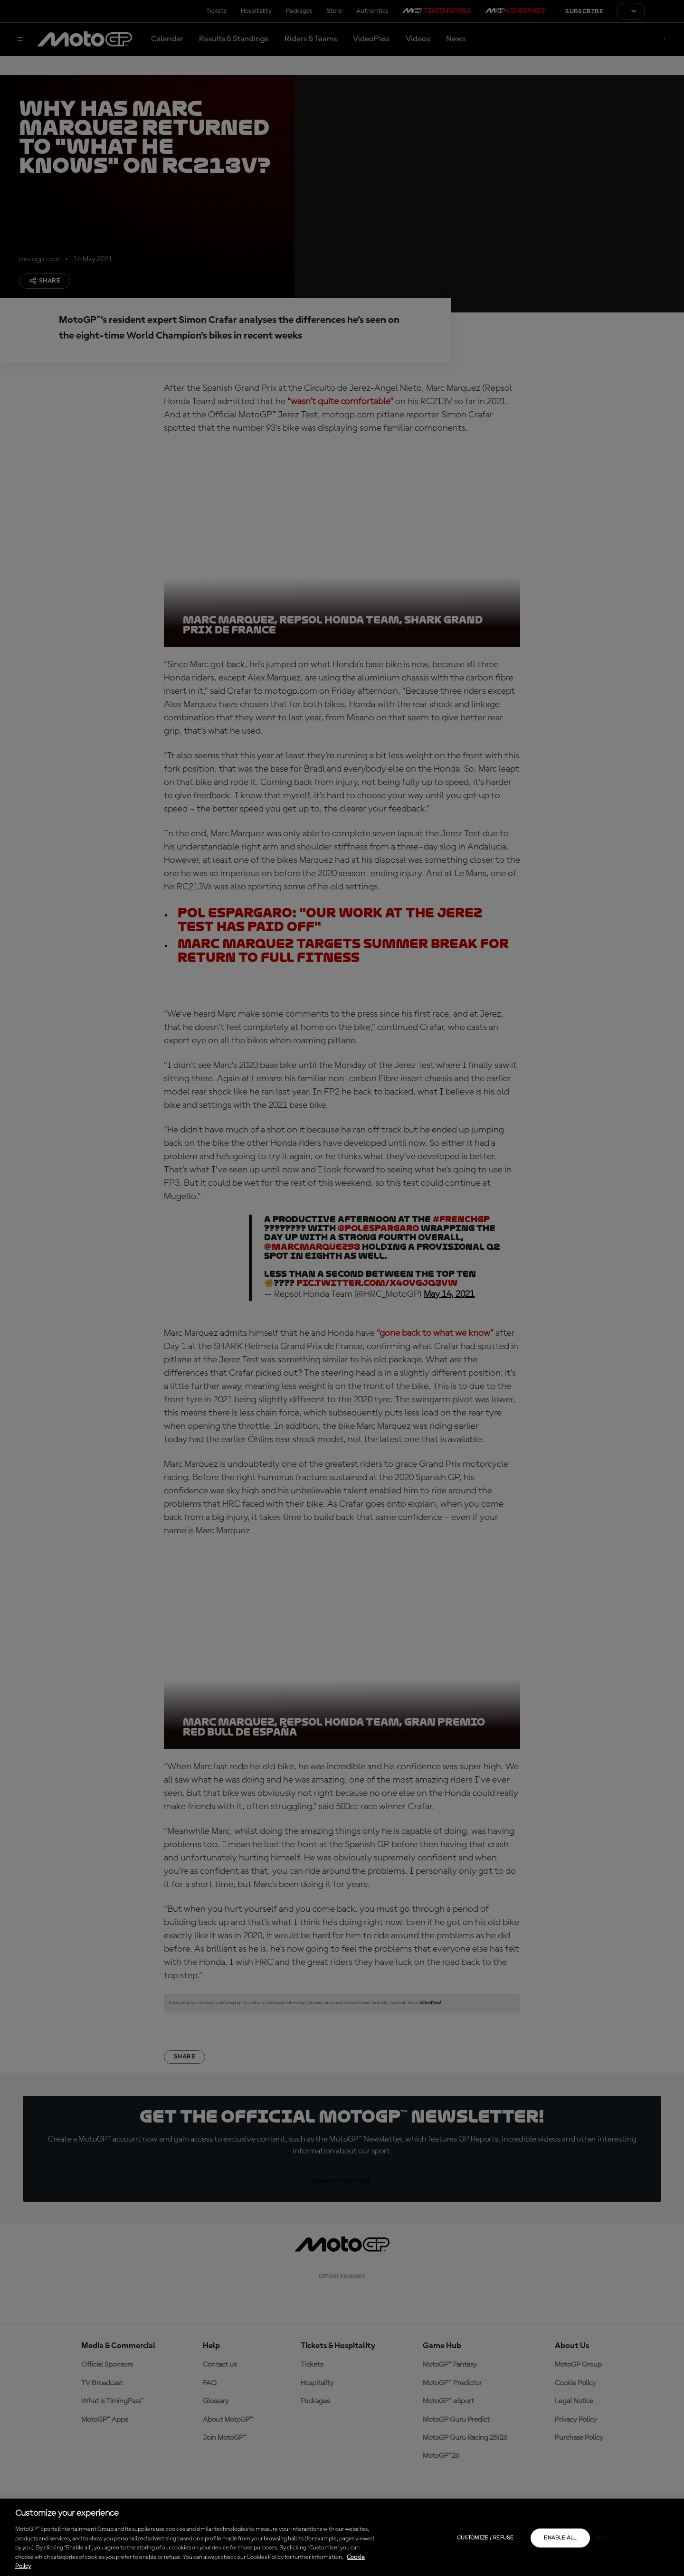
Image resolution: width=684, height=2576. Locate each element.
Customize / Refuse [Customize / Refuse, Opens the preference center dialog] (485, 2538)
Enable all (560, 2538)
